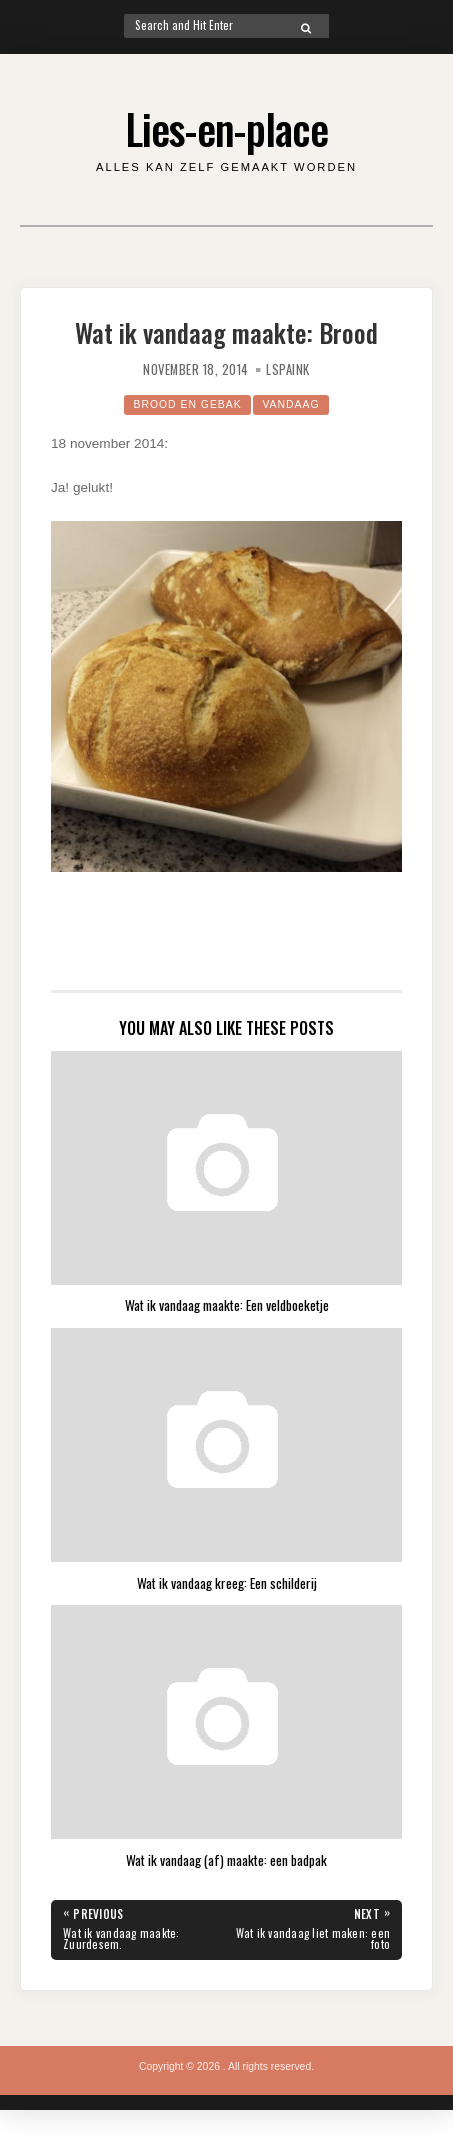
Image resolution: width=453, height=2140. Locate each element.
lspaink (288, 369)
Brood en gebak (187, 404)
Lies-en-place (226, 128)
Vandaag (290, 404)
